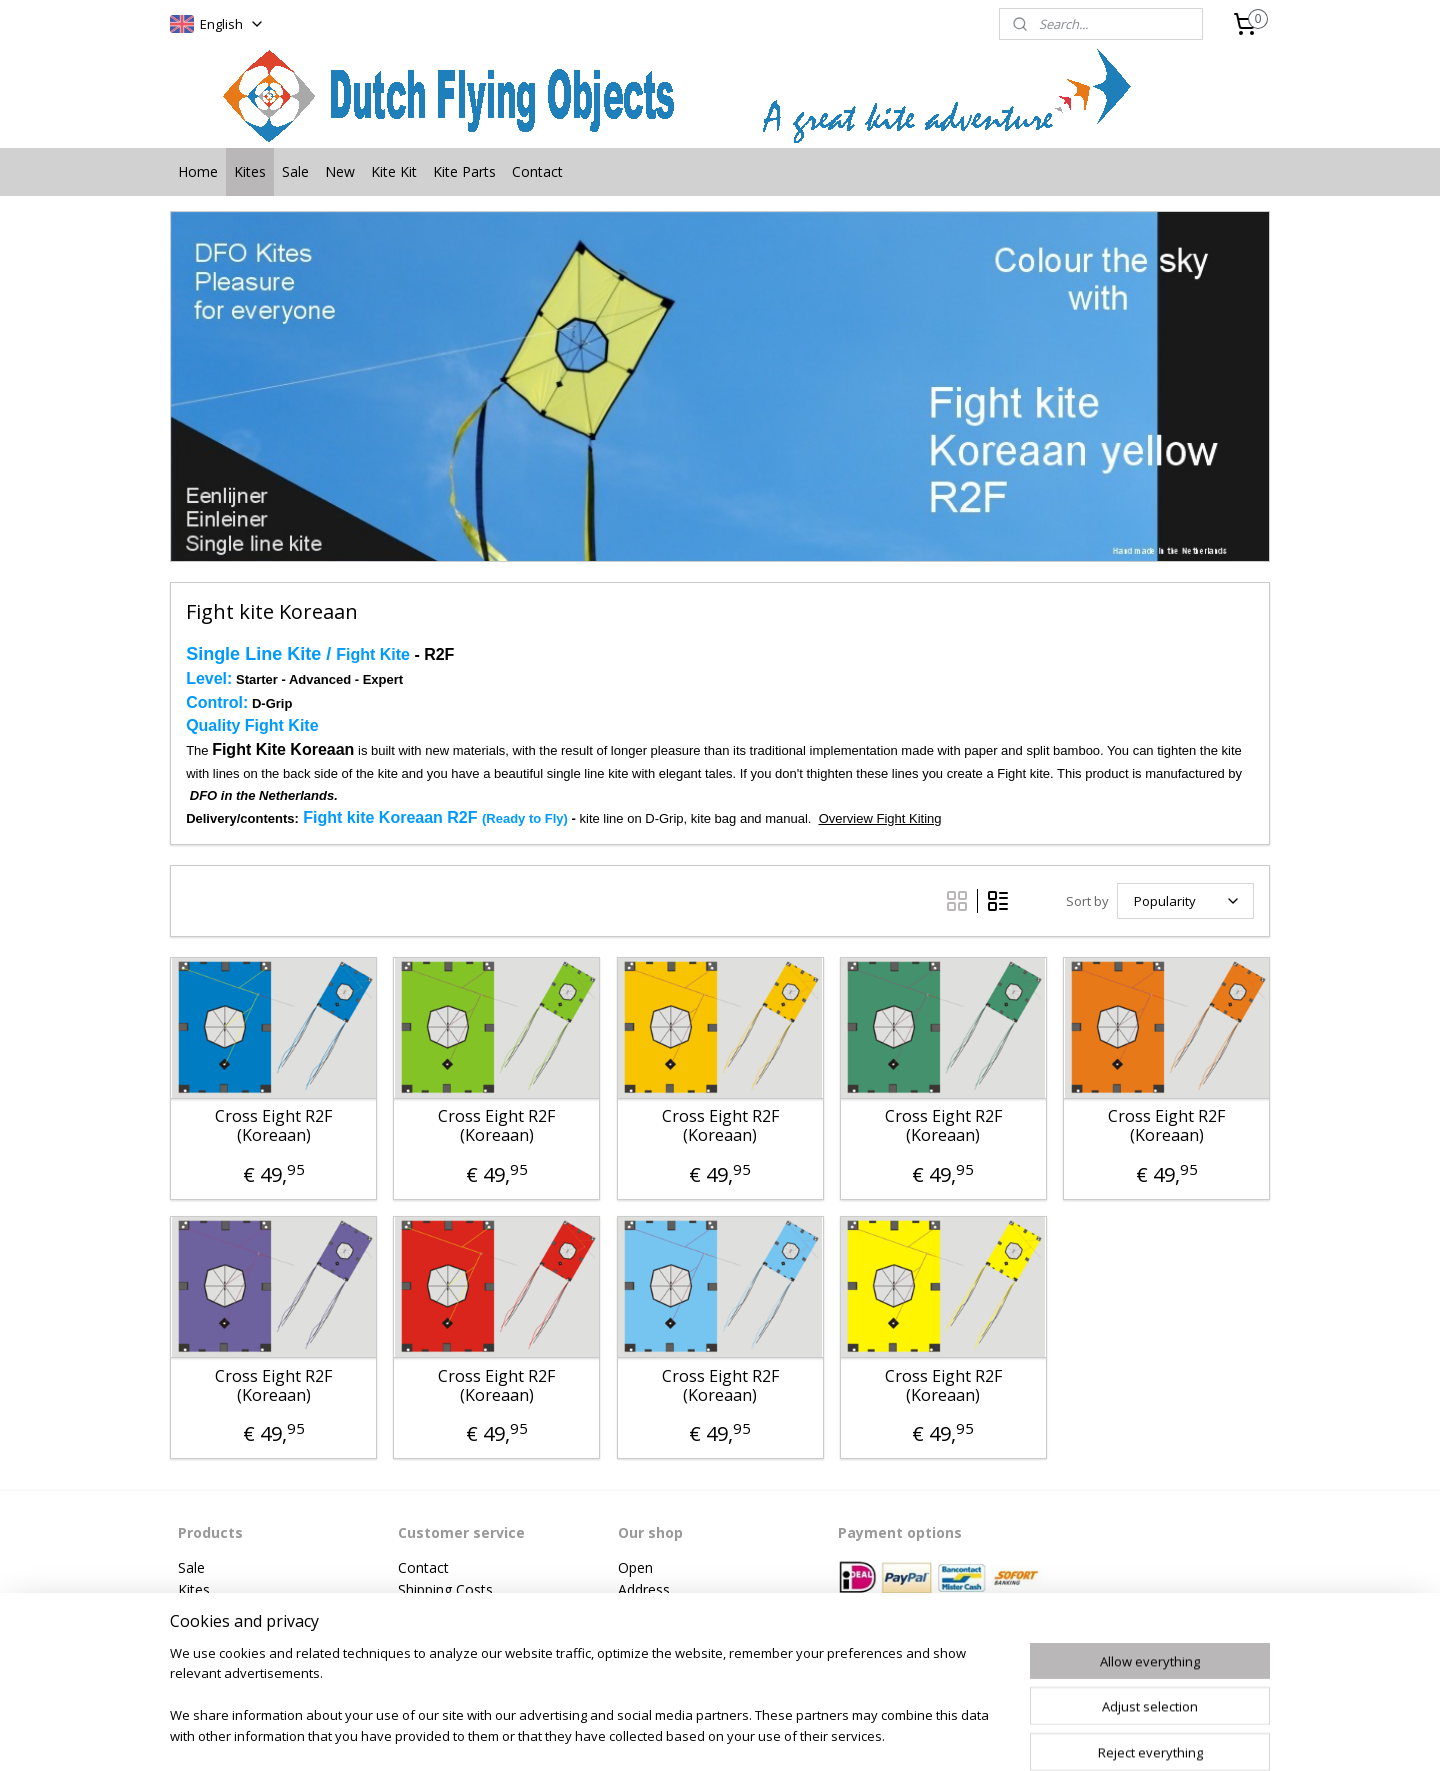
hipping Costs (449, 1589)
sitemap (659, 1734)
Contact (537, 171)
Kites (250, 171)
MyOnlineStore (957, 1734)
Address (644, 1589)
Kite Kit (394, 171)
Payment (427, 1611)
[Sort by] (1185, 901)
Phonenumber (664, 1611)
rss (701, 1734)
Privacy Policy (442, 1634)
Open (635, 1567)
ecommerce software (780, 1734)
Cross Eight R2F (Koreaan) (273, 1126)
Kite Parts (464, 171)
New (340, 171)
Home (198, 171)
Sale (295, 171)
